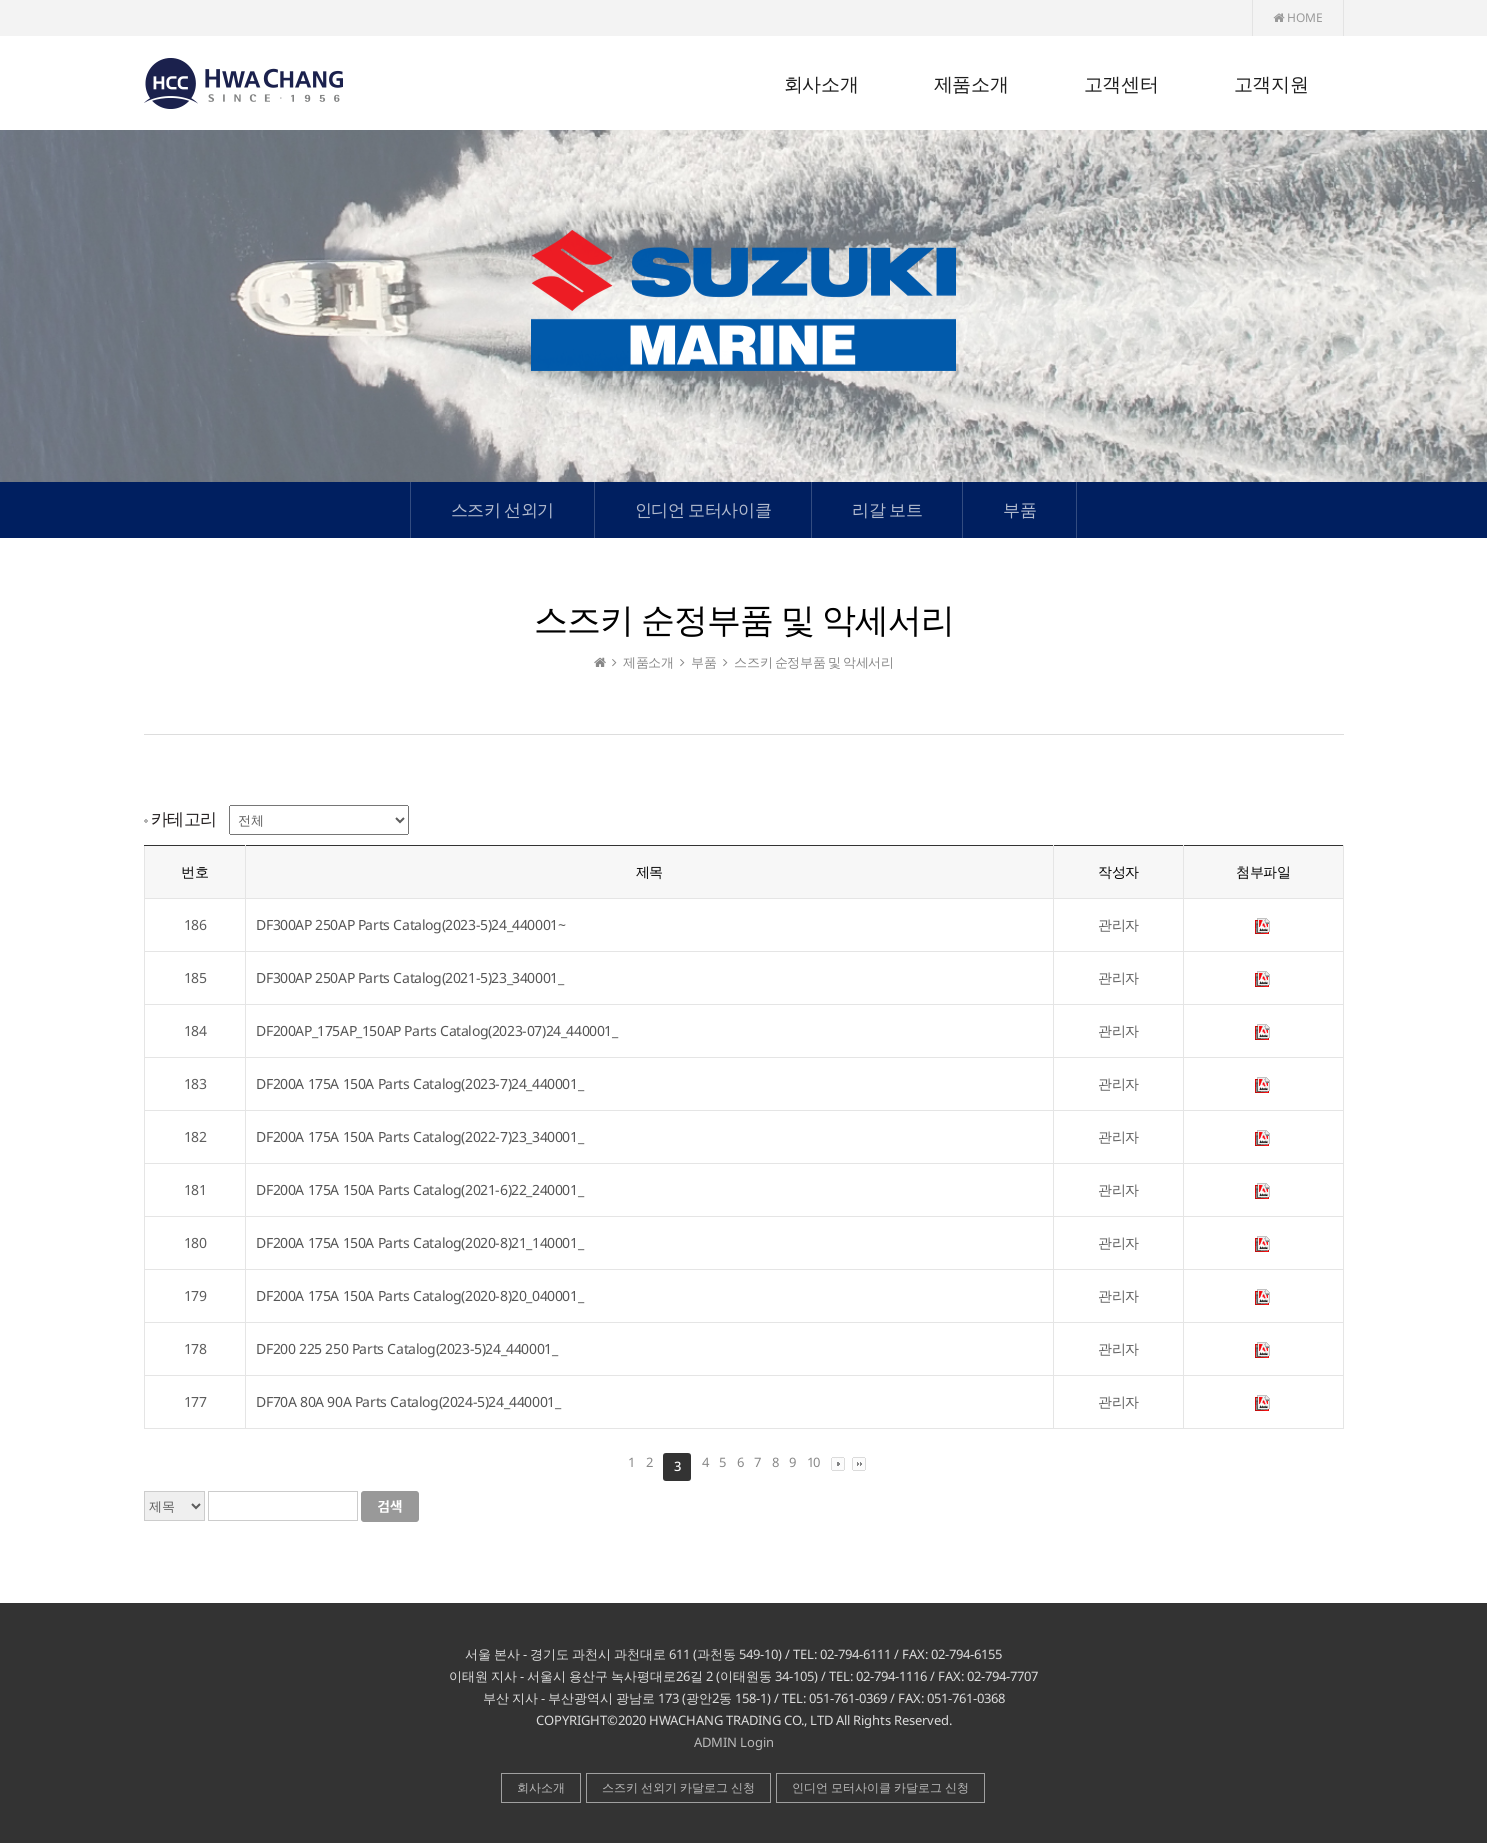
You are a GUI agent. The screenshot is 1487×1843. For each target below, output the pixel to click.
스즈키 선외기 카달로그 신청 (678, 1787)
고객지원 (1271, 84)
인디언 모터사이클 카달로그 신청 (880, 1787)
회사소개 (821, 84)
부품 (1019, 509)
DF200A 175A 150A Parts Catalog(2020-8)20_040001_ (419, 1295)
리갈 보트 (887, 509)
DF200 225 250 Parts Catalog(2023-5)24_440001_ (406, 1348)
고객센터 (1121, 84)
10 (813, 1462)
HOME (1298, 17)
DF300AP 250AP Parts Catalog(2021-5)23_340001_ (409, 977)
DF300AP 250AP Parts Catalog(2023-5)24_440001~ (410, 924)
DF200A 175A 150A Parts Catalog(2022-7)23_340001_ (419, 1136)
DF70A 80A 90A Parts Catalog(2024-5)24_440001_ (408, 1401)
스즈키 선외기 (502, 509)
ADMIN (715, 1742)
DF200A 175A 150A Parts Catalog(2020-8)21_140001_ (419, 1242)
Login (757, 1742)
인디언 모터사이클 (703, 509)
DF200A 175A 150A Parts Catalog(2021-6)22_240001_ (419, 1189)
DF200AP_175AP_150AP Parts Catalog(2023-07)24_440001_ (436, 1030)
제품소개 (971, 84)
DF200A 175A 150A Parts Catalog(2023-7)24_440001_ (419, 1083)
